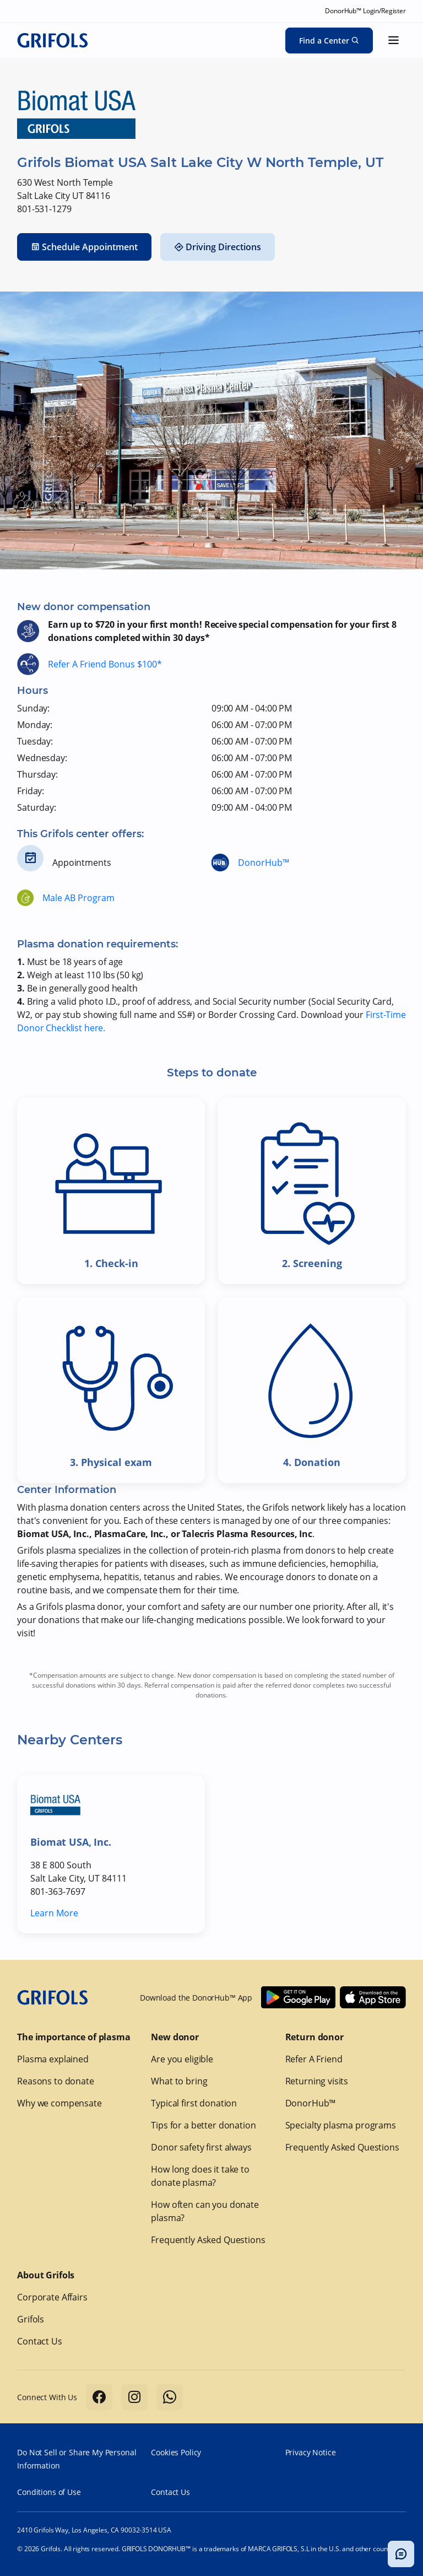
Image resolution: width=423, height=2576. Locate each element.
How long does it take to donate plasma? (200, 2176)
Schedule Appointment (84, 247)
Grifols (30, 2319)
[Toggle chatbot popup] (401, 2554)
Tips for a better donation (203, 2125)
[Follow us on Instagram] (134, 2397)
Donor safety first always (201, 2147)
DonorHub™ (263, 862)
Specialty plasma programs (340, 2125)
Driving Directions (217, 247)
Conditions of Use (48, 2492)
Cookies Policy (176, 2452)
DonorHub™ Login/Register (365, 10)
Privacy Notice (310, 2452)
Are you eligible (182, 2059)
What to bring (179, 2081)
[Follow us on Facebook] (99, 2397)
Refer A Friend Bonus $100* (105, 664)
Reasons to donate (55, 2081)
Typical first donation (194, 2103)
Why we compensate (59, 2103)
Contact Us (39, 2341)
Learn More (54, 1913)
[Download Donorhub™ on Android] (298, 1997)
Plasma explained (53, 2059)
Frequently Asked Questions (208, 2240)
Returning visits (317, 2081)
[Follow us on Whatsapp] (169, 2397)
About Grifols (45, 2275)
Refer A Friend (314, 2059)
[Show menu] (394, 40)
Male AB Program (78, 898)
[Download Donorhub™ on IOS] (373, 1997)
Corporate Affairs (52, 2297)
